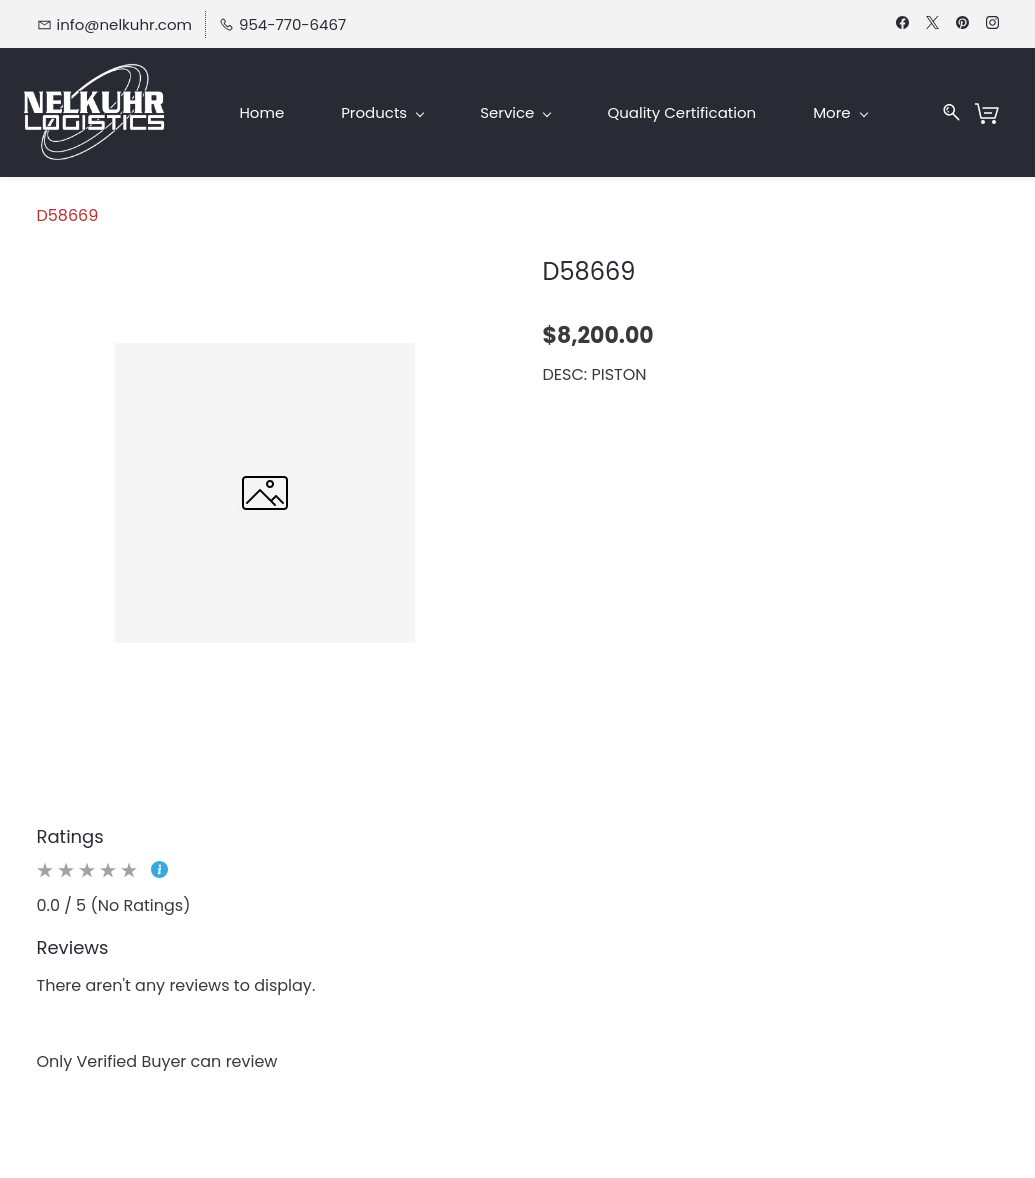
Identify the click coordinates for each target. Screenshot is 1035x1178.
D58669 (68, 215)
